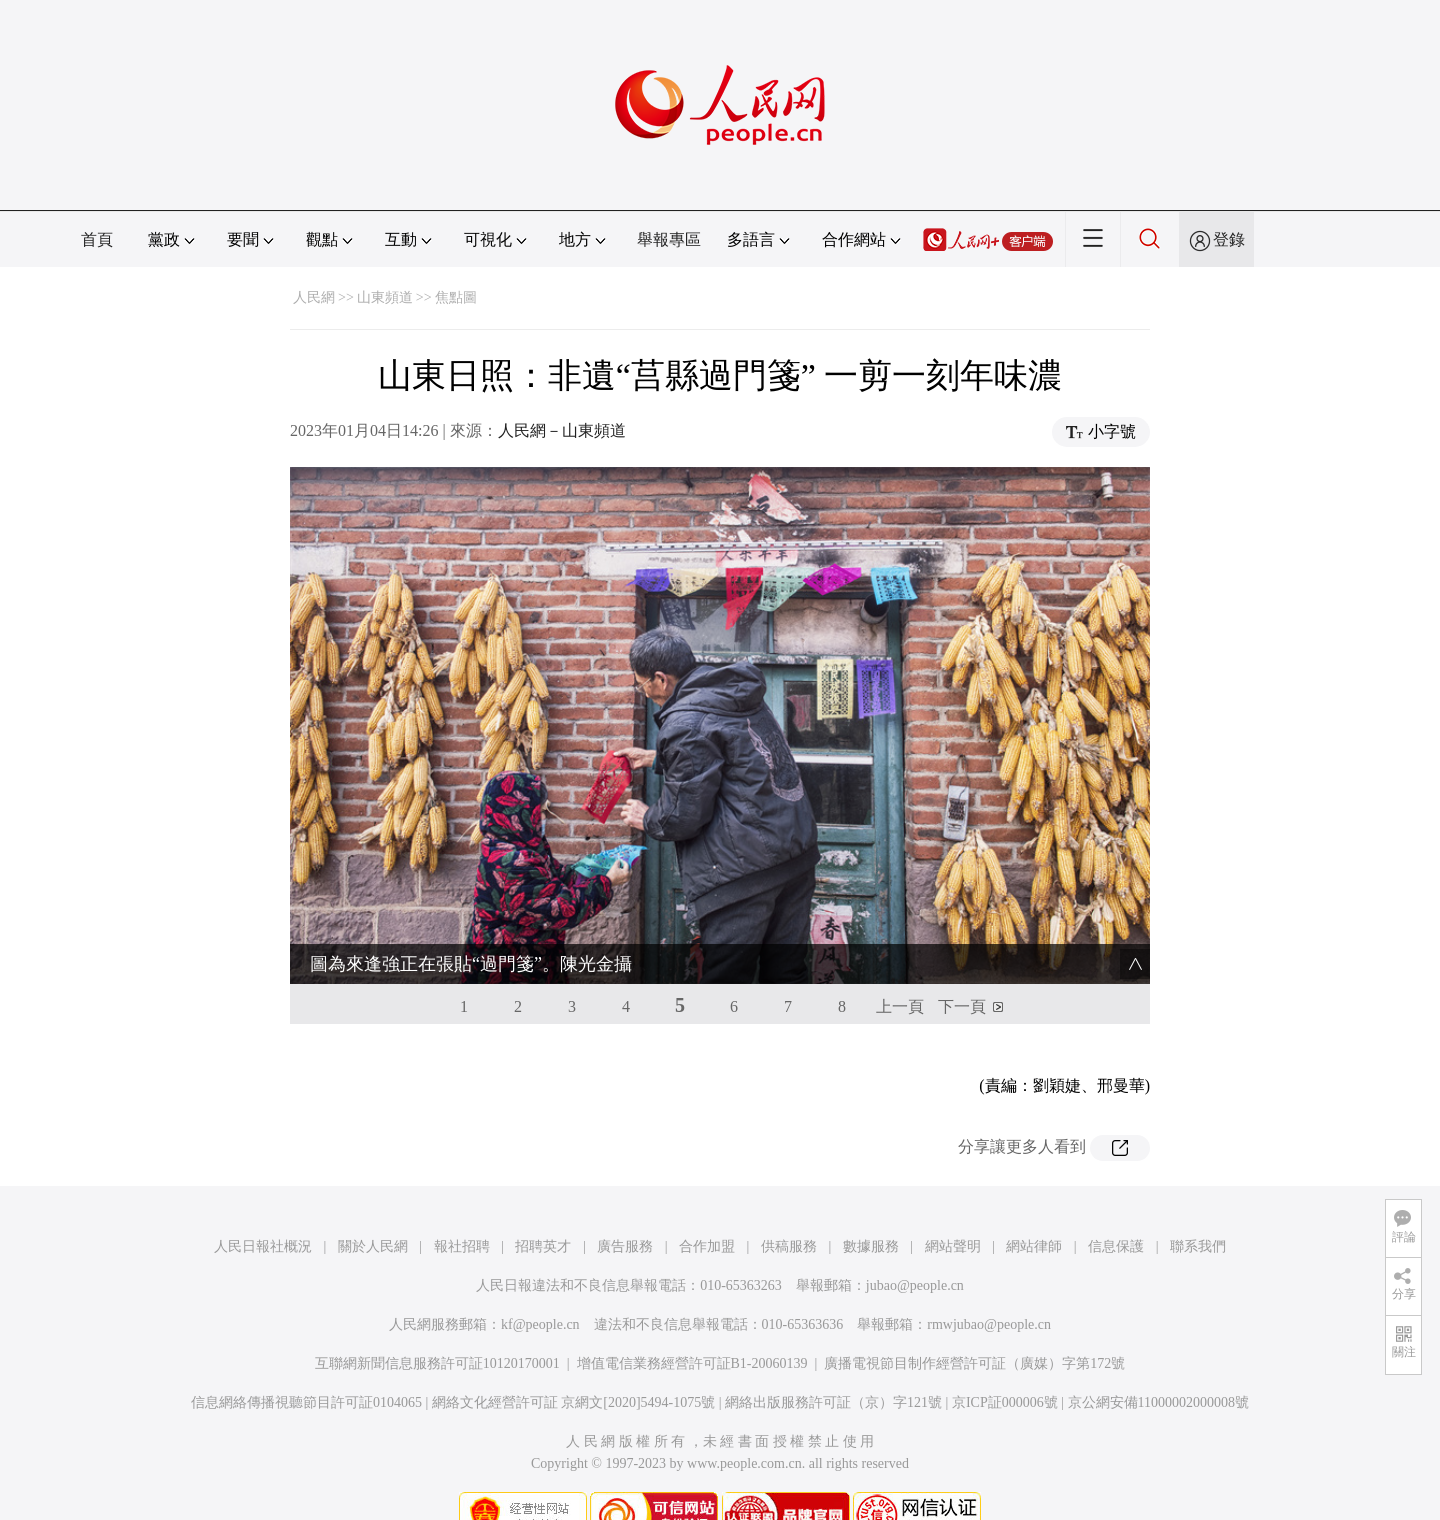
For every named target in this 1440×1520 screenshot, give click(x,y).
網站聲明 (953, 1210)
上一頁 (900, 970)
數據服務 (871, 1210)
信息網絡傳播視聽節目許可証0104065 (306, 1366)
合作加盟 (707, 1210)
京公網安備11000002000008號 (1158, 1366)
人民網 (314, 297)
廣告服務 (625, 1210)
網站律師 (1034, 1210)
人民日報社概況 (263, 1210)
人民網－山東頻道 (562, 430)
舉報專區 (669, 239)
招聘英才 (543, 1210)
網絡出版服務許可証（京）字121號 (833, 1366)
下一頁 (962, 970)
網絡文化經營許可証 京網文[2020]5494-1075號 (574, 1366)
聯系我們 (1198, 1210)
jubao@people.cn (915, 1249)
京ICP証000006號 (1005, 1366)
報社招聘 (462, 1210)
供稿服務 (789, 1210)
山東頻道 (385, 297)
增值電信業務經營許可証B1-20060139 (692, 1327)
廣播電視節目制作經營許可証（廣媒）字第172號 (974, 1327)
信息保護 (1116, 1210)
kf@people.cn (540, 1288)
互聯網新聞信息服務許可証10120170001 (437, 1327)
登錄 (1229, 239)
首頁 (97, 239)
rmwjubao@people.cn (989, 1288)
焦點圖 (456, 297)
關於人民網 (373, 1210)
